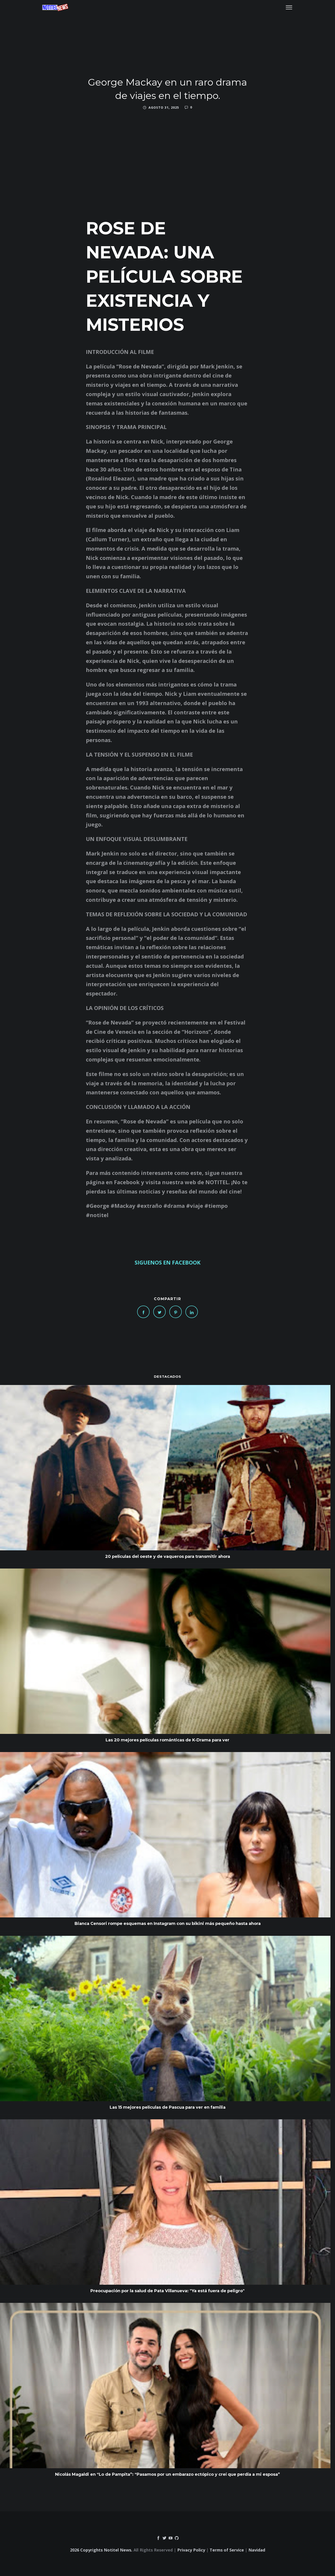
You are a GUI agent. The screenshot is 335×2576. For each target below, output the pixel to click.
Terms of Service (227, 2550)
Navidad (256, 2550)
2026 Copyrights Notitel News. (101, 2550)
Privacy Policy (191, 2550)
